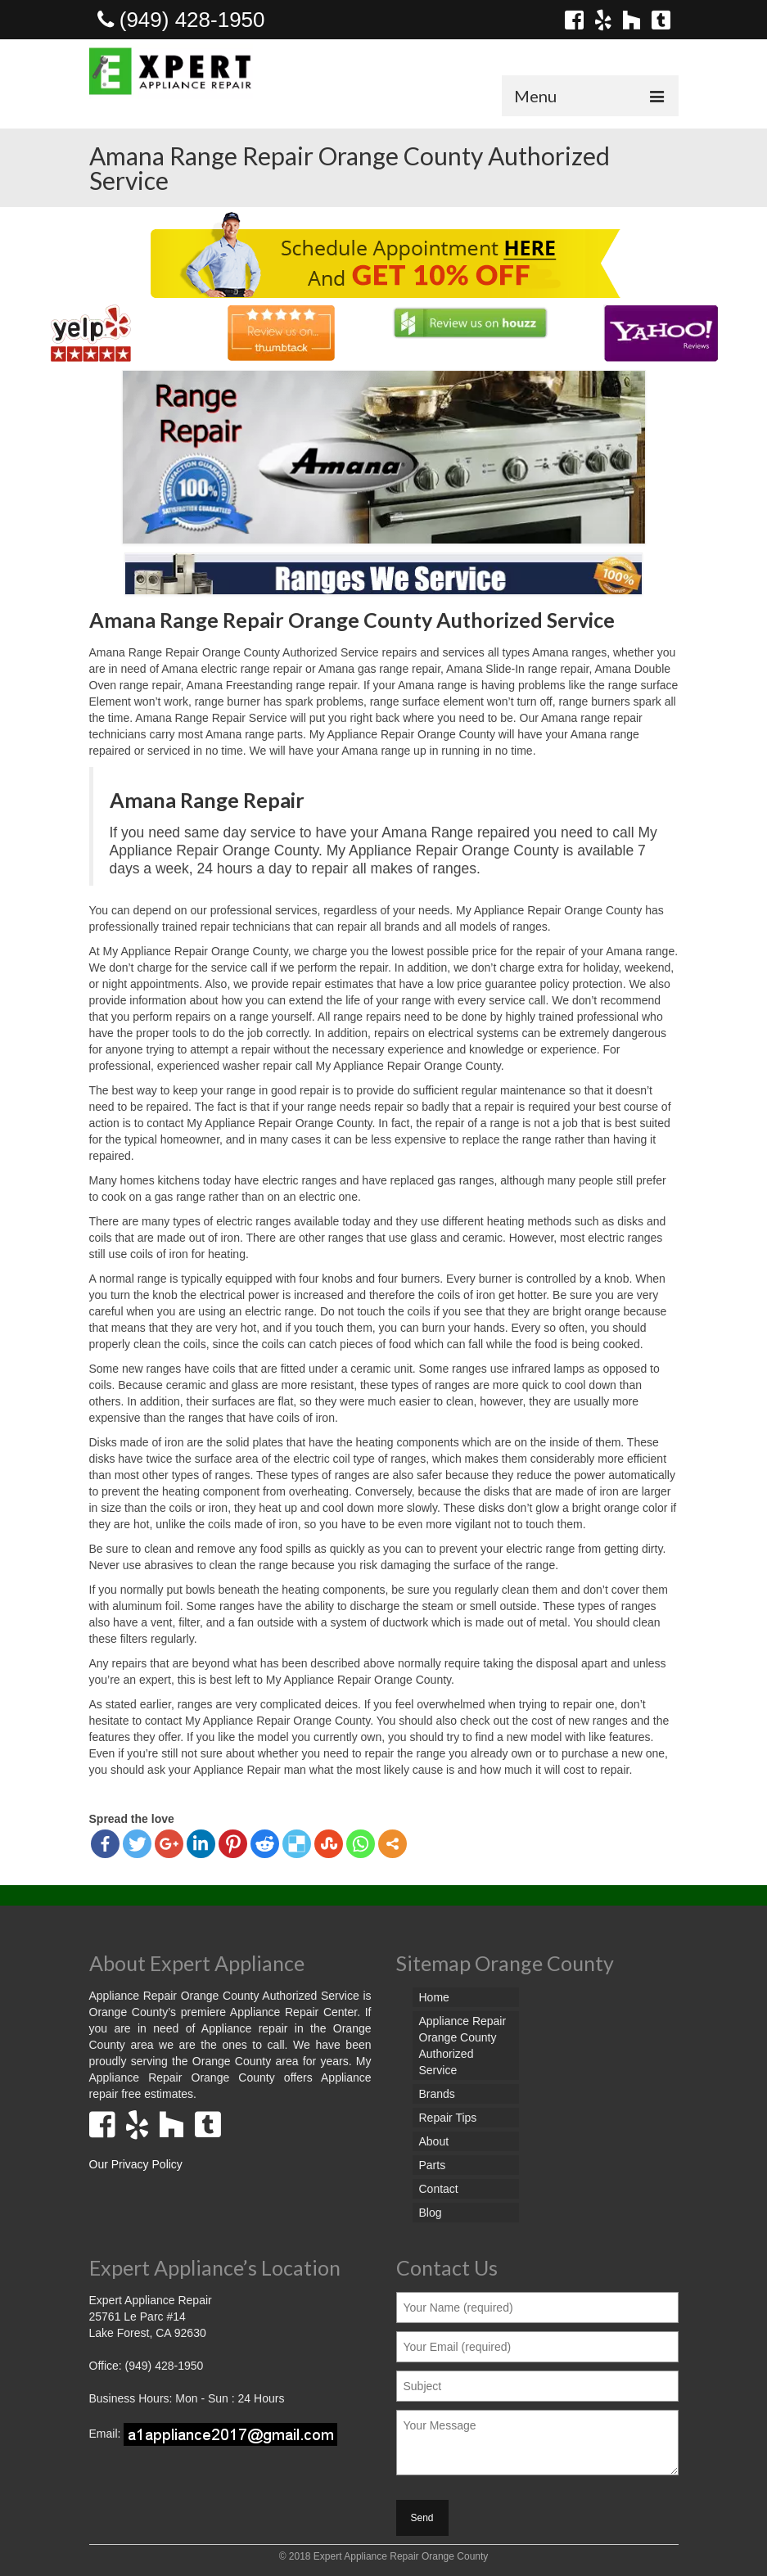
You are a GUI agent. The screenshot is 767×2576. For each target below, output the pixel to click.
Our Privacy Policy (136, 2164)
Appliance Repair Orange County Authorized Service (463, 2045)
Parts (432, 2165)
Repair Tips (448, 2117)
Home (434, 1997)
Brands (437, 2093)
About (434, 2141)
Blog (430, 2212)
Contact (438, 2188)
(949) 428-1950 (181, 19)
